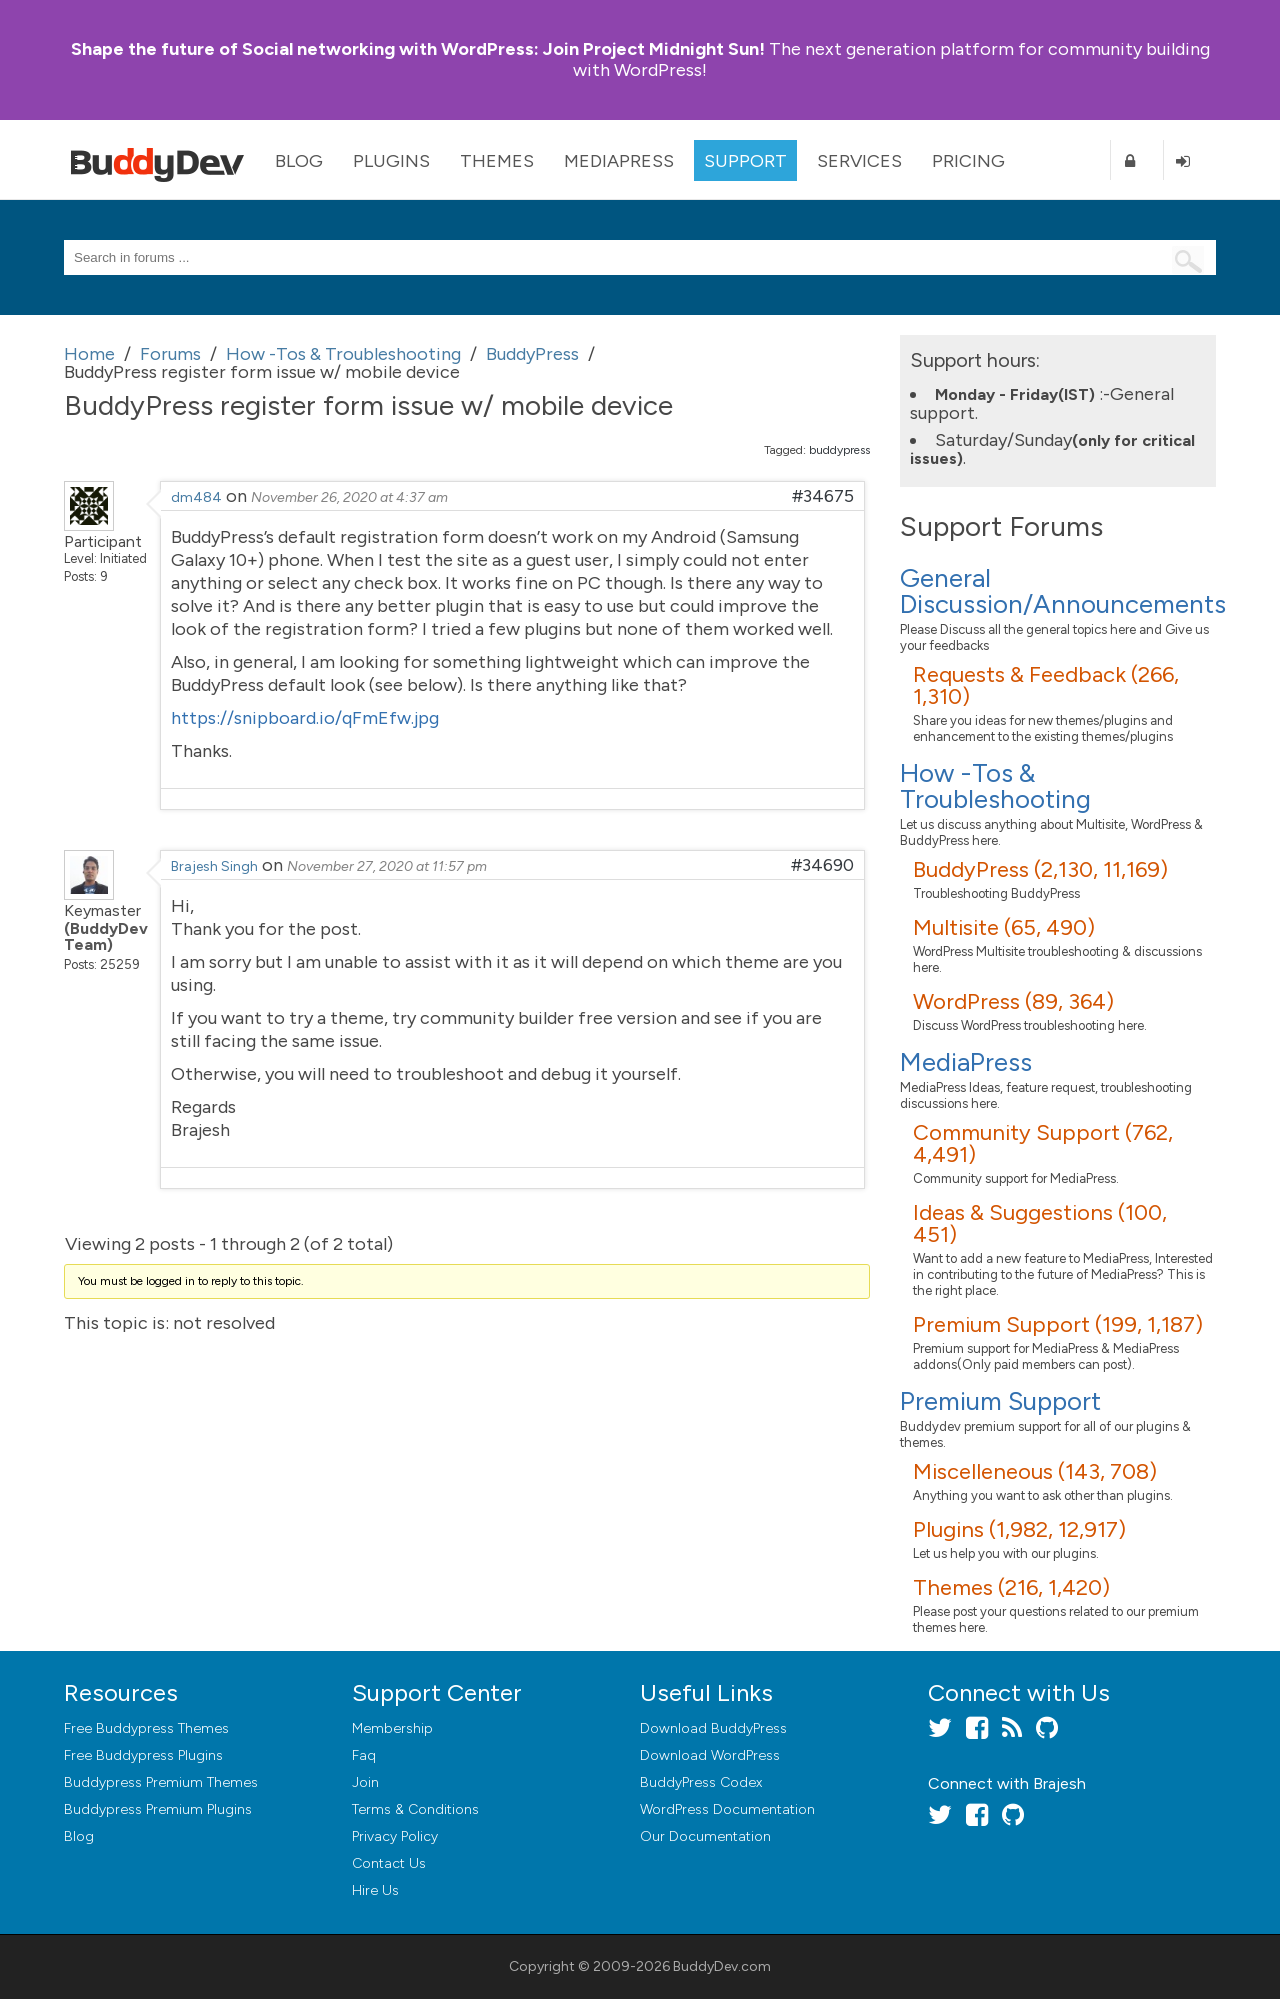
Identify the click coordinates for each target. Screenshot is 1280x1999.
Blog (299, 161)
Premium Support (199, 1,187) (1058, 1324)
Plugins (391, 161)
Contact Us (389, 1863)
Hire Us (375, 1890)
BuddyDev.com (722, 1966)
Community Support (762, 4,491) (1043, 1143)
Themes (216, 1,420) (1011, 1587)
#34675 (823, 496)
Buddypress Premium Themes (161, 1782)
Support (745, 161)
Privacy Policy (395, 1836)
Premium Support (1000, 1401)
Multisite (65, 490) (1004, 927)
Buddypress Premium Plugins (158, 1809)
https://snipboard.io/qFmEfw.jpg (305, 718)
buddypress (839, 450)
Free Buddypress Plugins (143, 1755)
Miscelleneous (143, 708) (1035, 1471)
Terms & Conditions (415, 1809)
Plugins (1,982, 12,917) (1019, 1529)
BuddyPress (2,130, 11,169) (1040, 869)
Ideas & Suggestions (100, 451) (1040, 1223)
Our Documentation (705, 1836)
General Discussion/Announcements (1063, 591)
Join (365, 1782)
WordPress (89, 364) (1013, 1001)
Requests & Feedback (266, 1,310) (1046, 685)
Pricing (968, 161)
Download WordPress (710, 1755)
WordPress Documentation (727, 1809)
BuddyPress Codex (701, 1782)
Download (713, 1728)
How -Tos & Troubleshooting (995, 786)
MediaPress (619, 161)
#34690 (822, 865)
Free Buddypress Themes (146, 1728)
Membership (392, 1728)
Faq (364, 1755)
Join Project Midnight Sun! (418, 49)
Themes (497, 161)
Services (859, 161)
